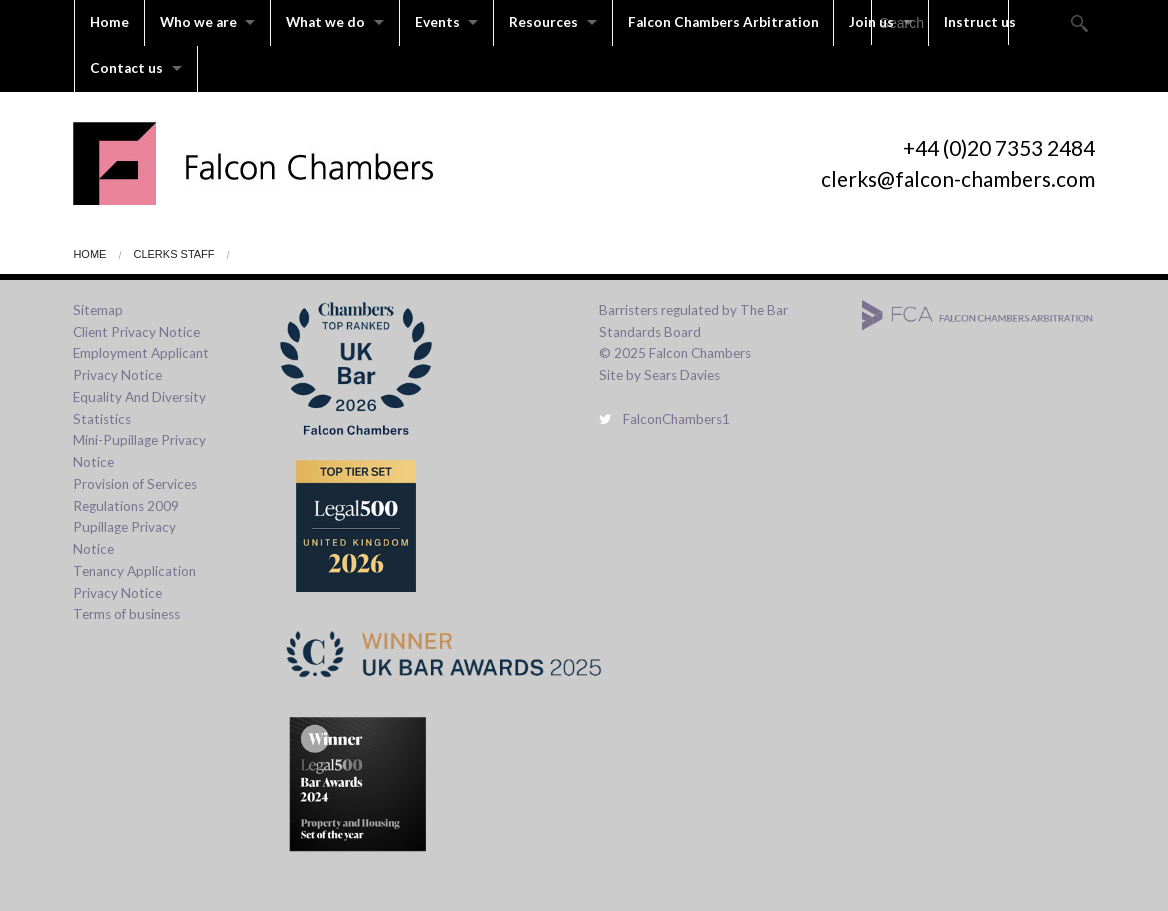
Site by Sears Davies (659, 373)
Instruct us (988, 22)
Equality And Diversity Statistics (139, 406)
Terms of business (126, 613)
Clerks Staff (173, 252)
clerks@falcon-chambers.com (958, 176)
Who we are (198, 22)
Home (109, 22)
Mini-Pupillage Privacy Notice (139, 450)
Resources (548, 22)
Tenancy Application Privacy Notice (134, 580)
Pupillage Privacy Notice (124, 537)
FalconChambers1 (664, 417)
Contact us (126, 67)
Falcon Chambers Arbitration (729, 22)
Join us (878, 22)
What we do (327, 22)
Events (440, 22)
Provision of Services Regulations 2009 (135, 493)
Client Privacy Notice (136, 330)
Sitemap (98, 308)
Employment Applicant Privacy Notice (141, 363)
